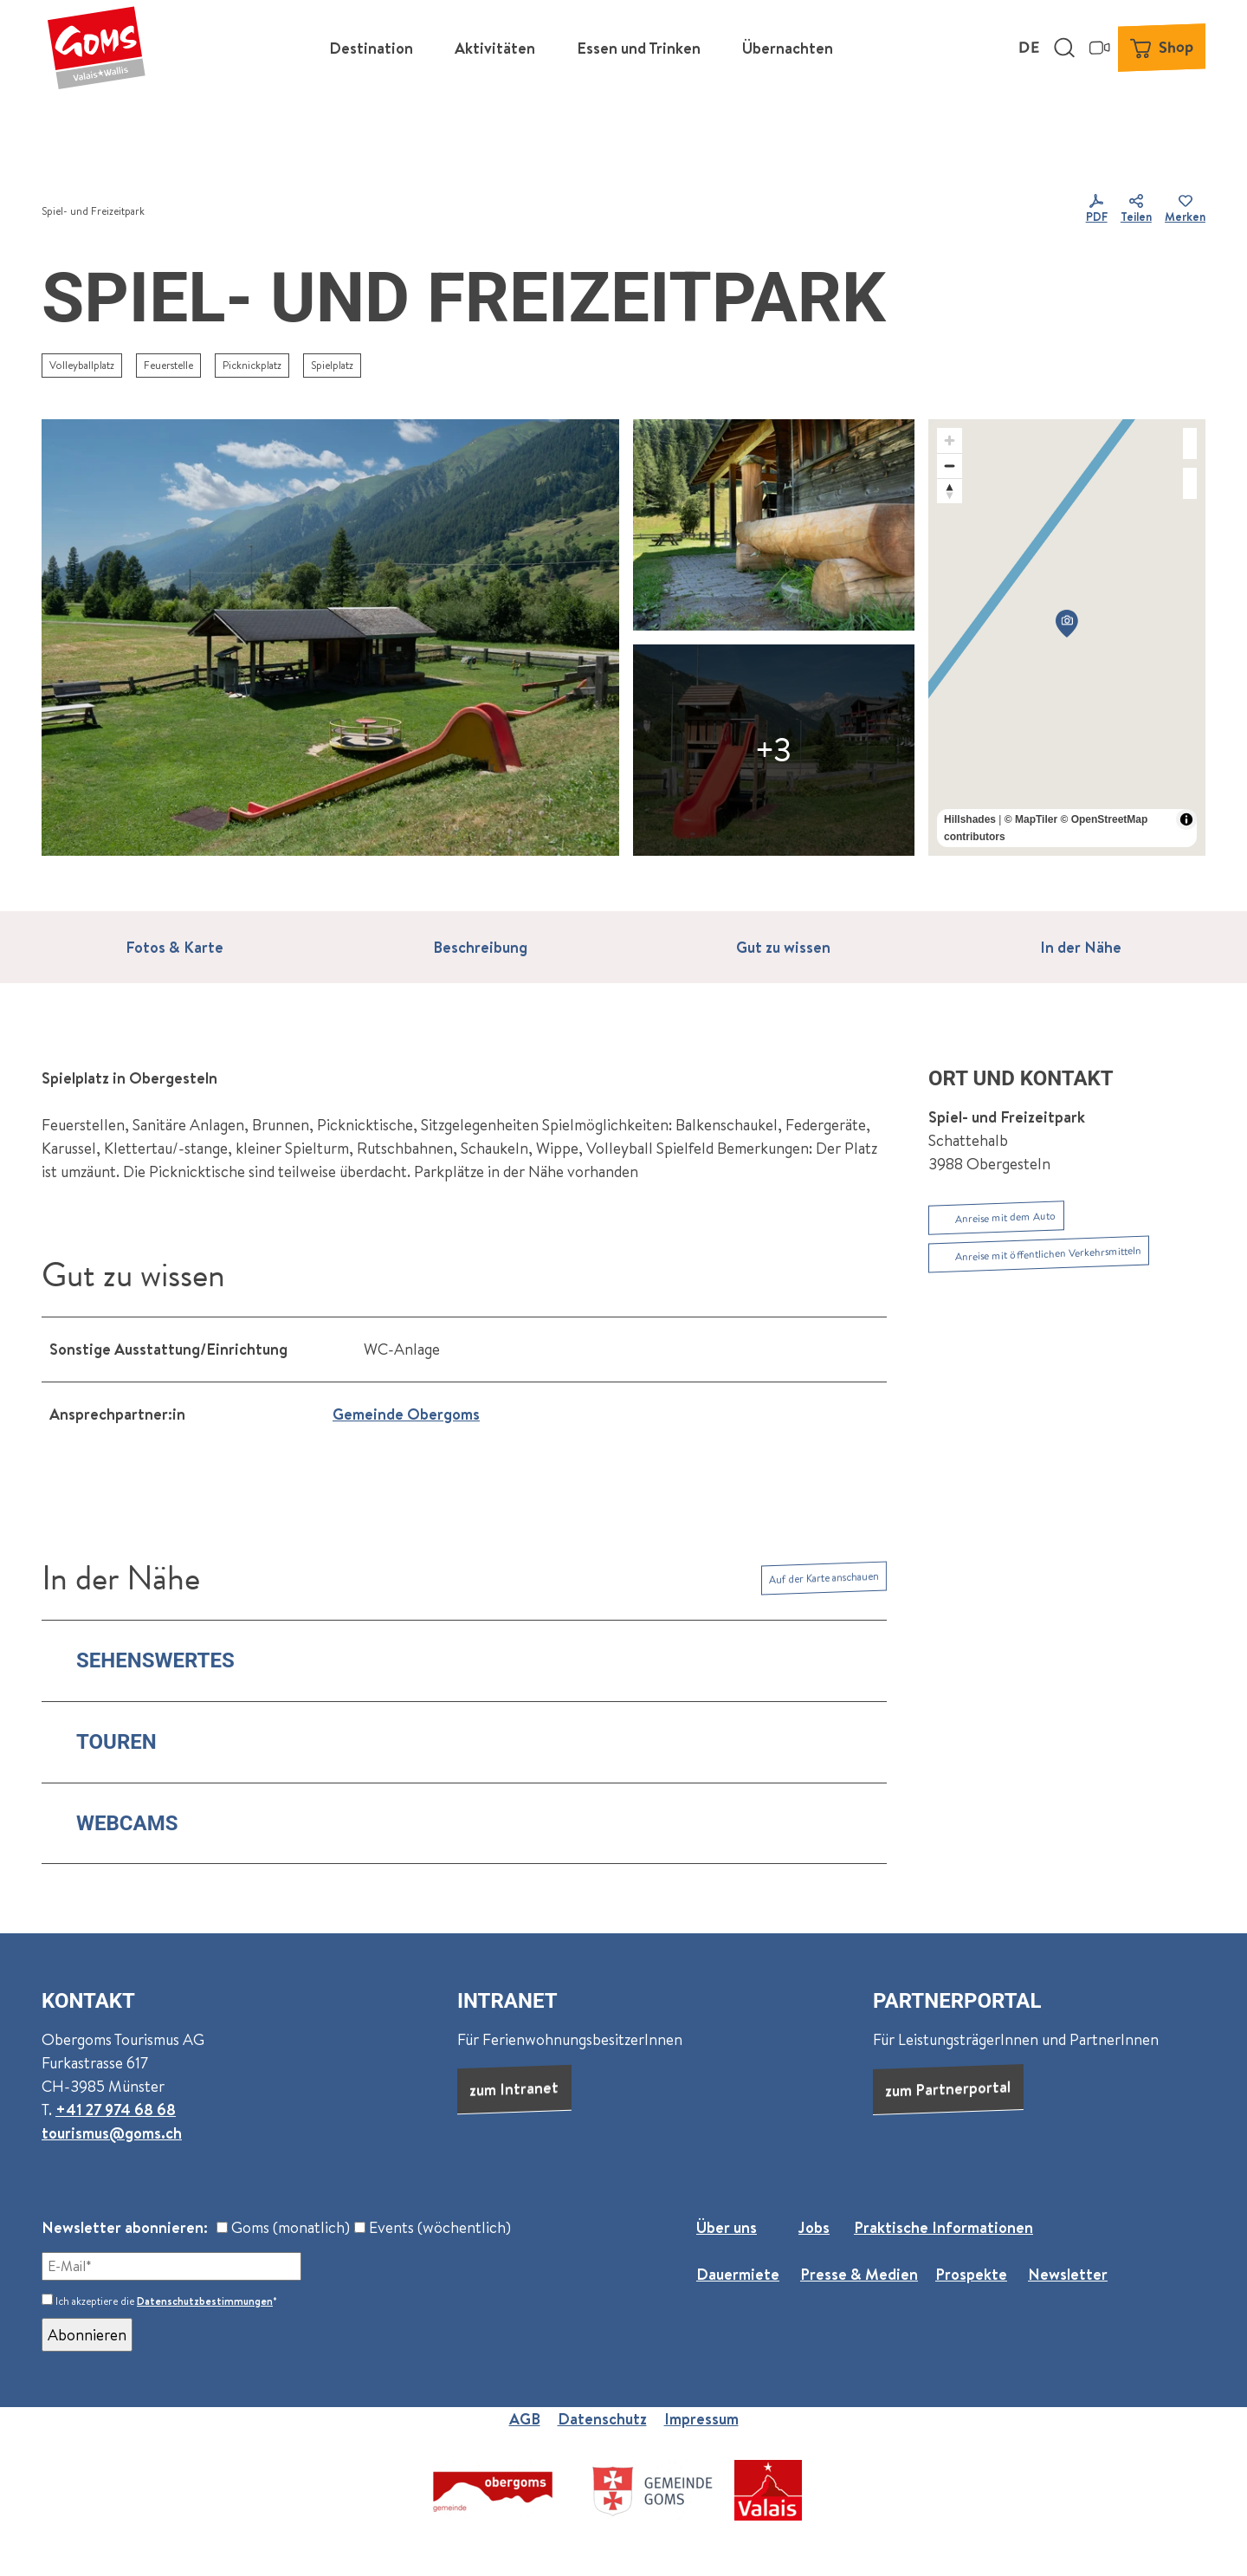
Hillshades (970, 819)
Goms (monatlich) (283, 2227)
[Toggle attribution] (1186, 819)
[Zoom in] (949, 440)
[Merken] (1185, 211)
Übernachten (787, 48)
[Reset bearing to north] (949, 490)
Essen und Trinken (639, 48)
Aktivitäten (495, 48)
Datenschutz (602, 2419)
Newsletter (1068, 2274)
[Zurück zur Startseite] (96, 47)
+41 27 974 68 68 (115, 2109)
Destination (371, 48)
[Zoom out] (949, 465)
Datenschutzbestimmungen (205, 2301)
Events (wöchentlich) (432, 2227)
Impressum (701, 2419)
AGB (524, 2419)
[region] (1066, 637)
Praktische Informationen (943, 2227)
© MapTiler (1031, 819)
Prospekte (971, 2274)
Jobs (814, 2227)
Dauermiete (737, 2274)
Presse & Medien (859, 2274)
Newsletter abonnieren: (125, 2227)
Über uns (726, 2227)
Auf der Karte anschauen (824, 1578)
